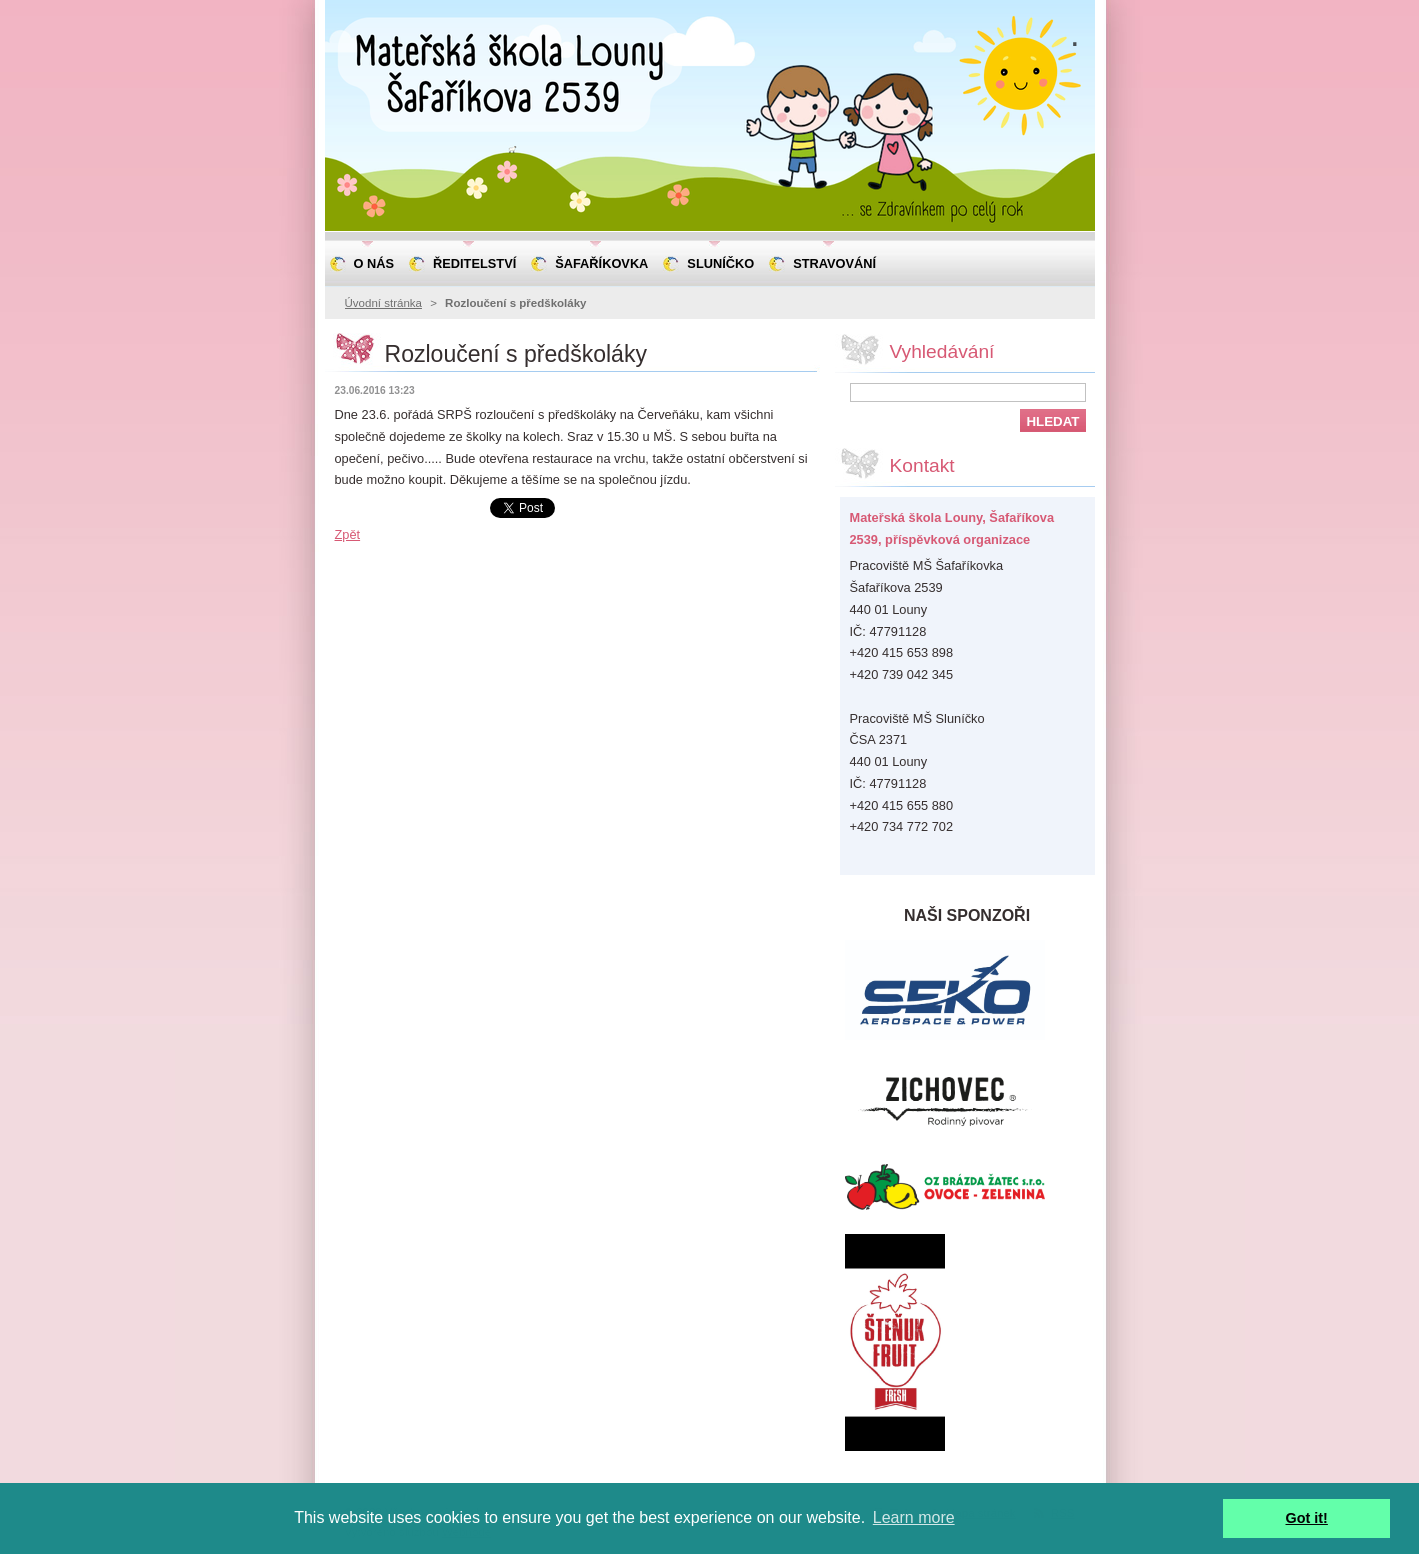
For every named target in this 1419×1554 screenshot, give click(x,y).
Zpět (348, 534)
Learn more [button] (914, 1517)
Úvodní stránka (383, 303)
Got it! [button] (1307, 1518)
